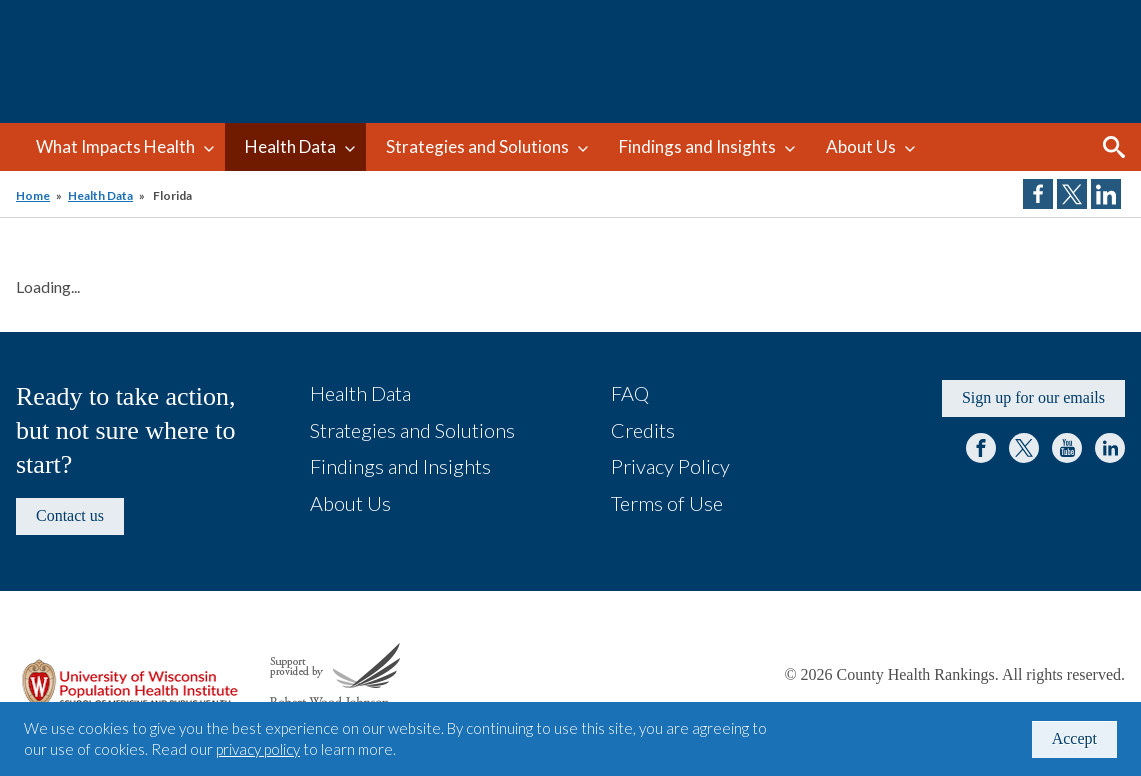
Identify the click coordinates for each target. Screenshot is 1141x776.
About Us (861, 146)
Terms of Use (667, 503)
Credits (643, 430)
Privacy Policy (670, 466)
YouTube (1067, 448)
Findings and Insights (697, 146)
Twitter (1024, 448)
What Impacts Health (115, 146)
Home (33, 195)
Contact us (70, 515)
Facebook (981, 448)
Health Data (290, 146)
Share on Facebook (1038, 194)
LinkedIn (1110, 448)
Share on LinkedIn (1106, 194)
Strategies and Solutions (477, 146)
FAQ (630, 393)
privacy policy (258, 749)
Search (1114, 147)
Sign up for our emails (1033, 397)
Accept (1074, 738)
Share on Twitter (1072, 194)
